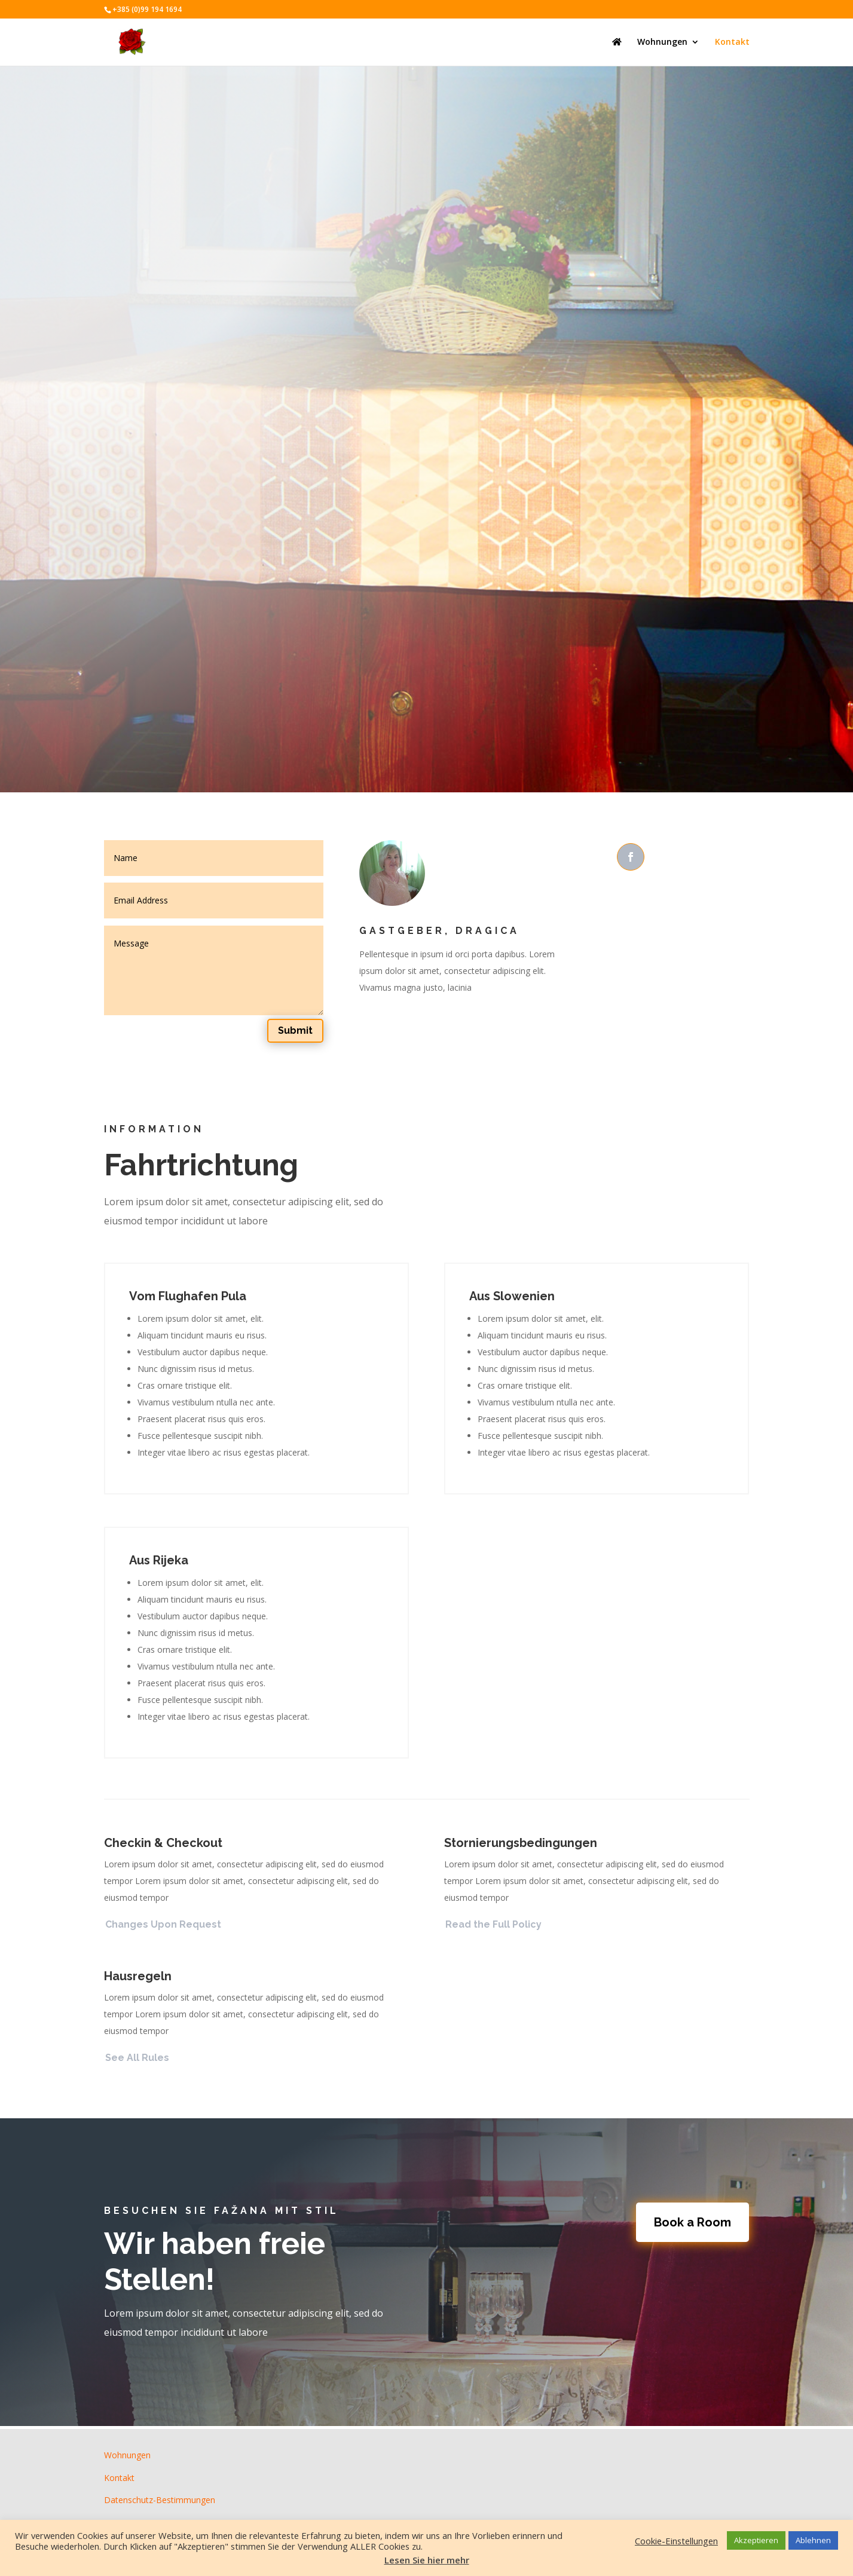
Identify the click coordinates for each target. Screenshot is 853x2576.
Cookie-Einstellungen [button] (676, 2540)
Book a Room (692, 2222)
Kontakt (732, 42)
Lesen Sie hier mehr (426, 2560)
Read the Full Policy (493, 1924)
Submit (295, 1030)
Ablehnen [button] (813, 2540)
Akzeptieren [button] (756, 2540)
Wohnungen (662, 42)
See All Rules (137, 2057)
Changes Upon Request (163, 1924)
